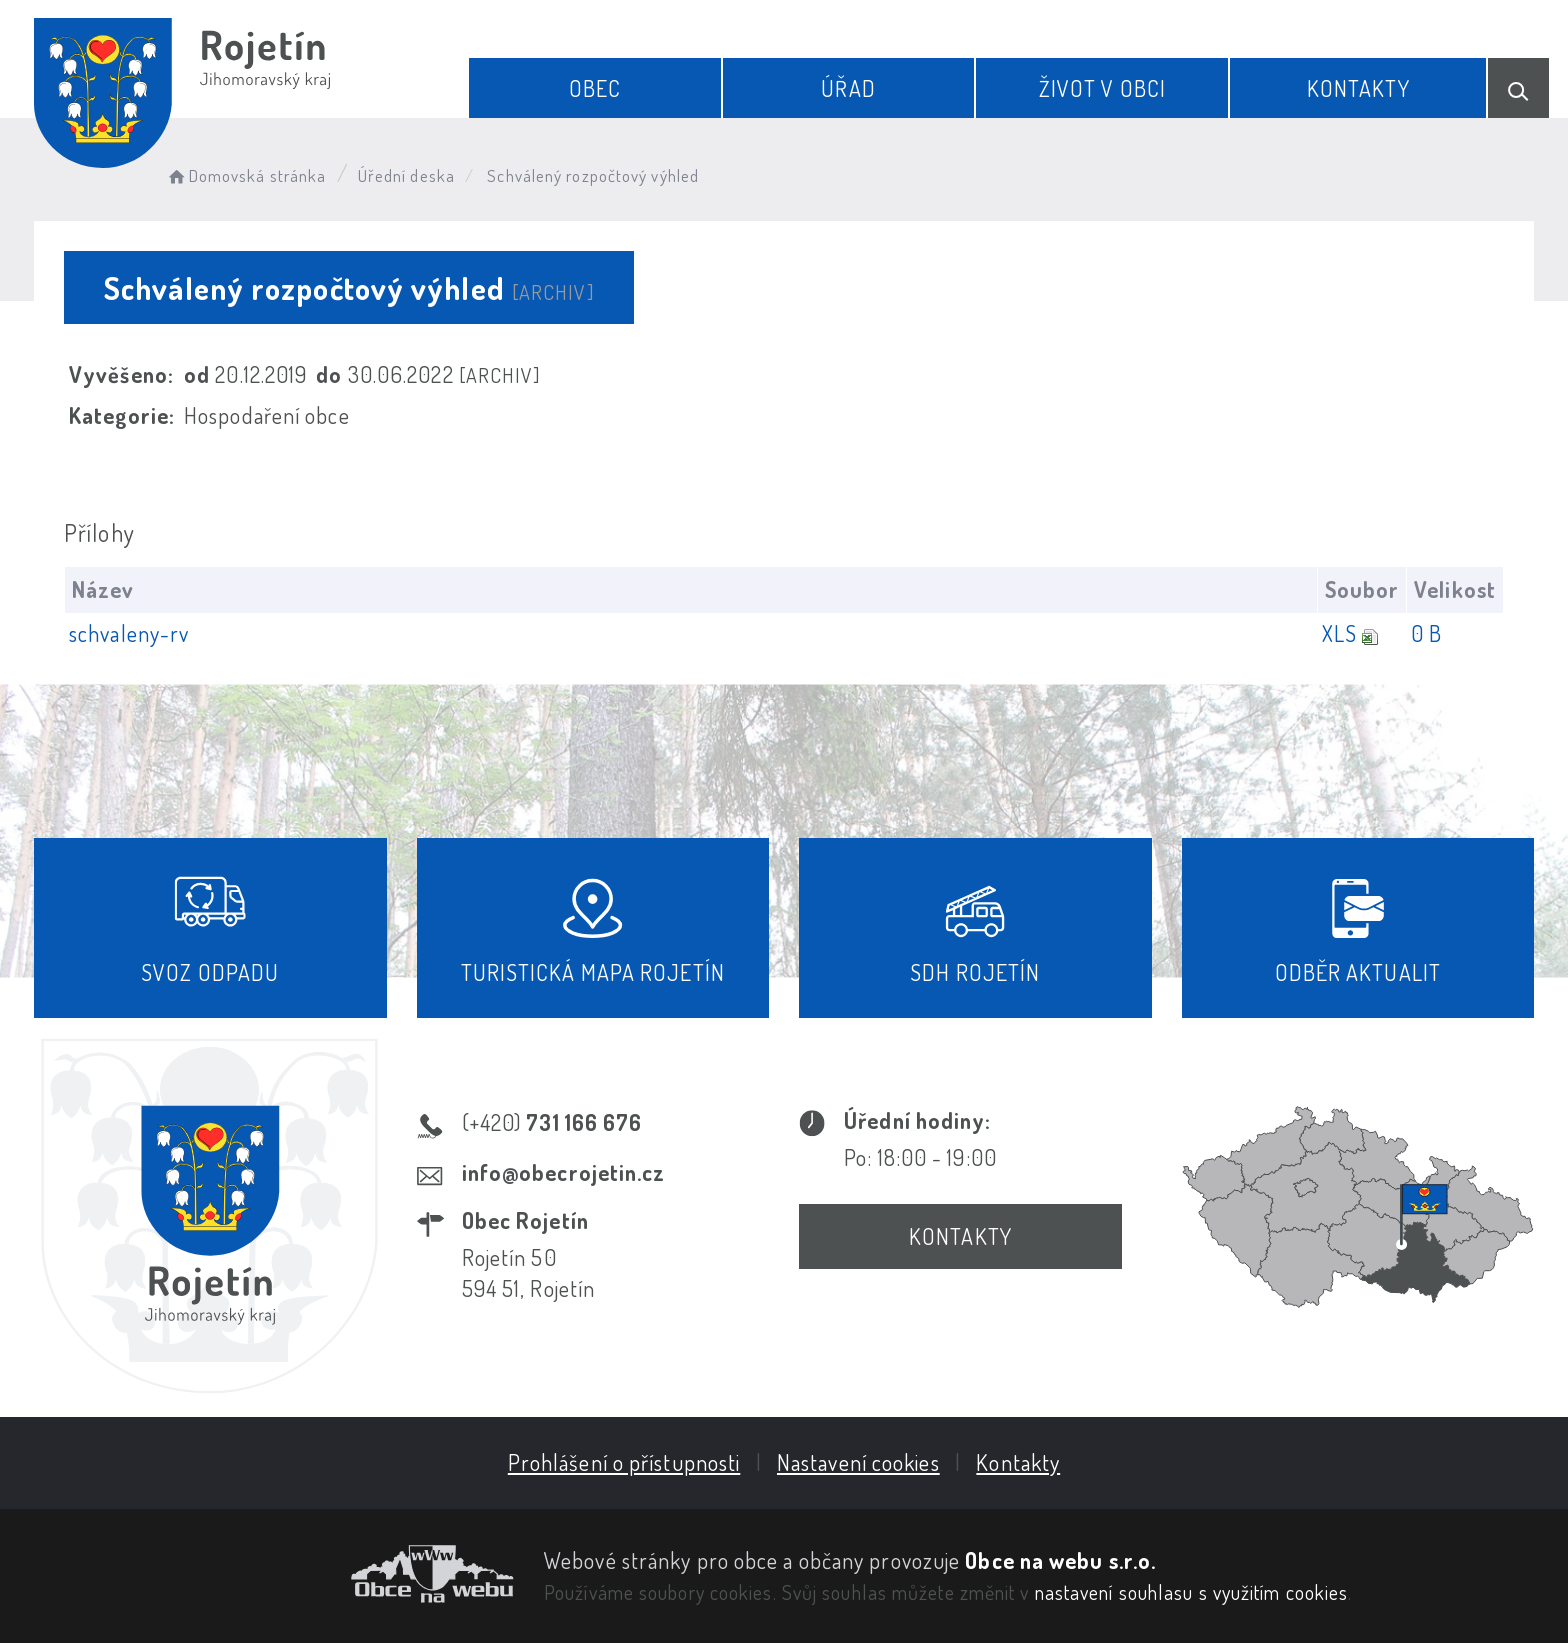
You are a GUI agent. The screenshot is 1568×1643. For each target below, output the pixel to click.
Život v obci (1102, 88)
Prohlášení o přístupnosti (624, 1462)
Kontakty (1358, 88)
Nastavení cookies (858, 1462)
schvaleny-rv (129, 633)
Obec (595, 88)
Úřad (848, 88)
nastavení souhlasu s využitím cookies (1192, 1592)
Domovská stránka (245, 175)
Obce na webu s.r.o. (1060, 1560)
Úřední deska (406, 175)
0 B (1426, 633)
